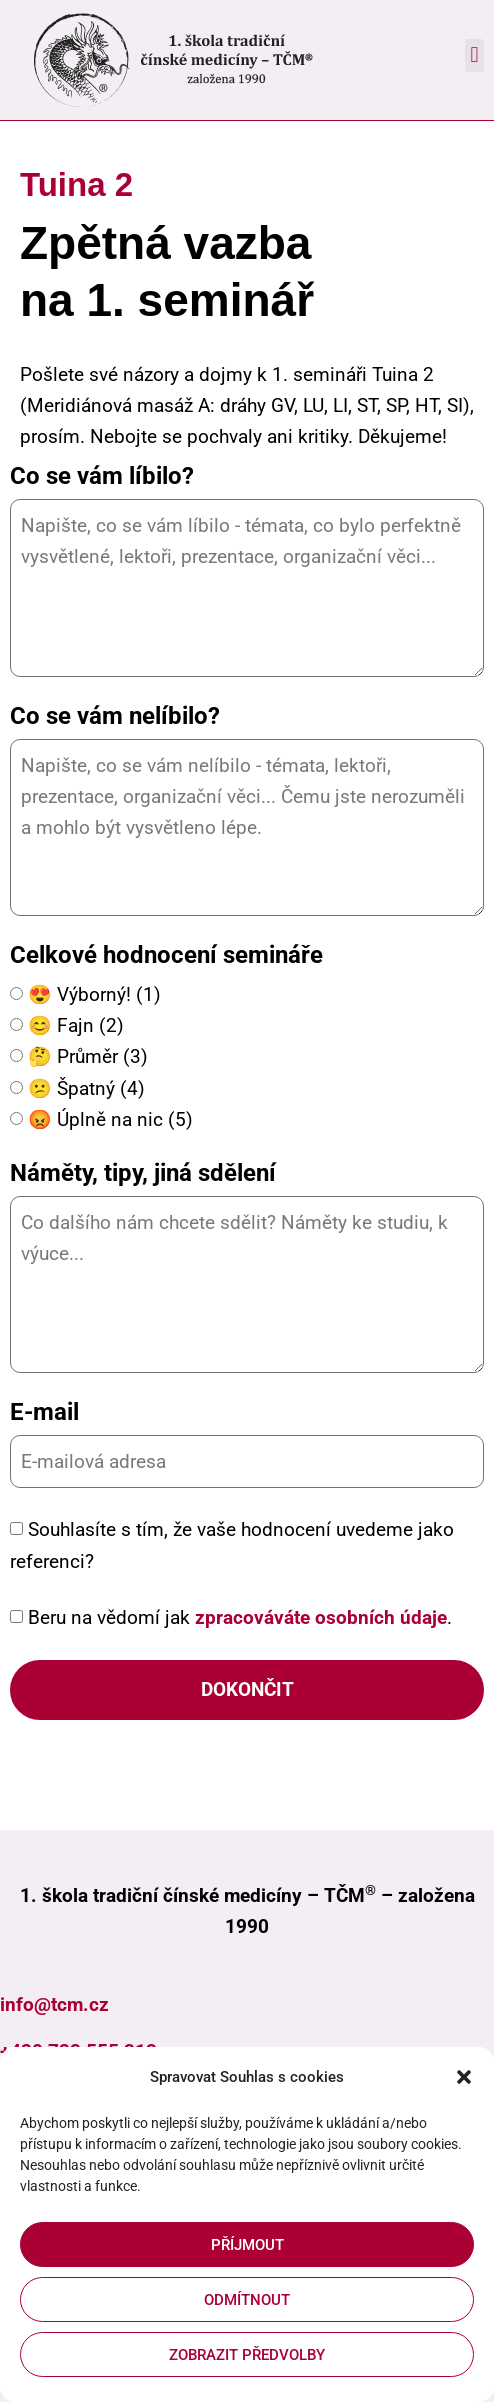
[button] (464, 2077)
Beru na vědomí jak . (240, 1617)
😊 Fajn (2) (76, 1026)
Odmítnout (247, 2300)
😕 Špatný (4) (86, 1088)
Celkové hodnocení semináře (166, 955)
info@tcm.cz (54, 2004)
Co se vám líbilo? (102, 476)
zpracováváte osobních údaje (321, 1617)
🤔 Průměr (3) (88, 1057)
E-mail (44, 1412)
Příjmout (247, 2245)
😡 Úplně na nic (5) (110, 1119)
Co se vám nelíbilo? (115, 716)
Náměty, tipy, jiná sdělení (143, 1173)
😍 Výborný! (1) (94, 995)
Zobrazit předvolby (247, 2355)
